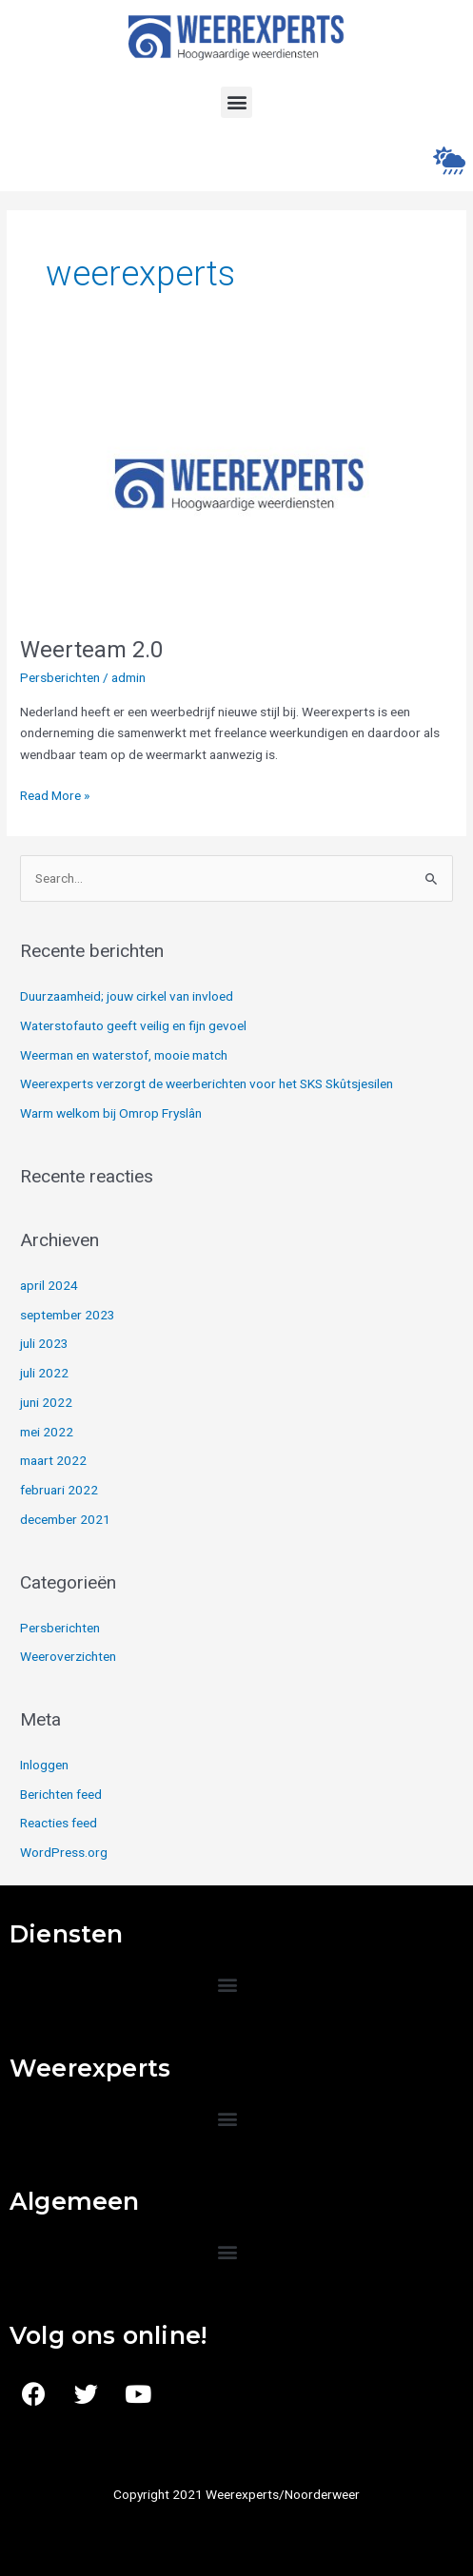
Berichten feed (61, 1794)
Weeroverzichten (68, 1656)
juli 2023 (44, 1343)
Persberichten (60, 677)
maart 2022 (53, 1460)
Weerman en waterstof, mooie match (123, 1055)
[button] (236, 102)
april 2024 (49, 1285)
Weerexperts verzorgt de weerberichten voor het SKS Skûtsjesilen (206, 1083)
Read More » (54, 794)
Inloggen (44, 1764)
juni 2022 (46, 1402)
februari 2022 (59, 1489)
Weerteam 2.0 (91, 649)
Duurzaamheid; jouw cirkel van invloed (126, 996)
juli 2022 (44, 1372)
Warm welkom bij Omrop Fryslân (111, 1113)
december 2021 (65, 1519)
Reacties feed (58, 1822)
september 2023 (67, 1314)
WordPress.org (64, 1852)
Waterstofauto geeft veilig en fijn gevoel (133, 1025)
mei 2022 (46, 1431)
